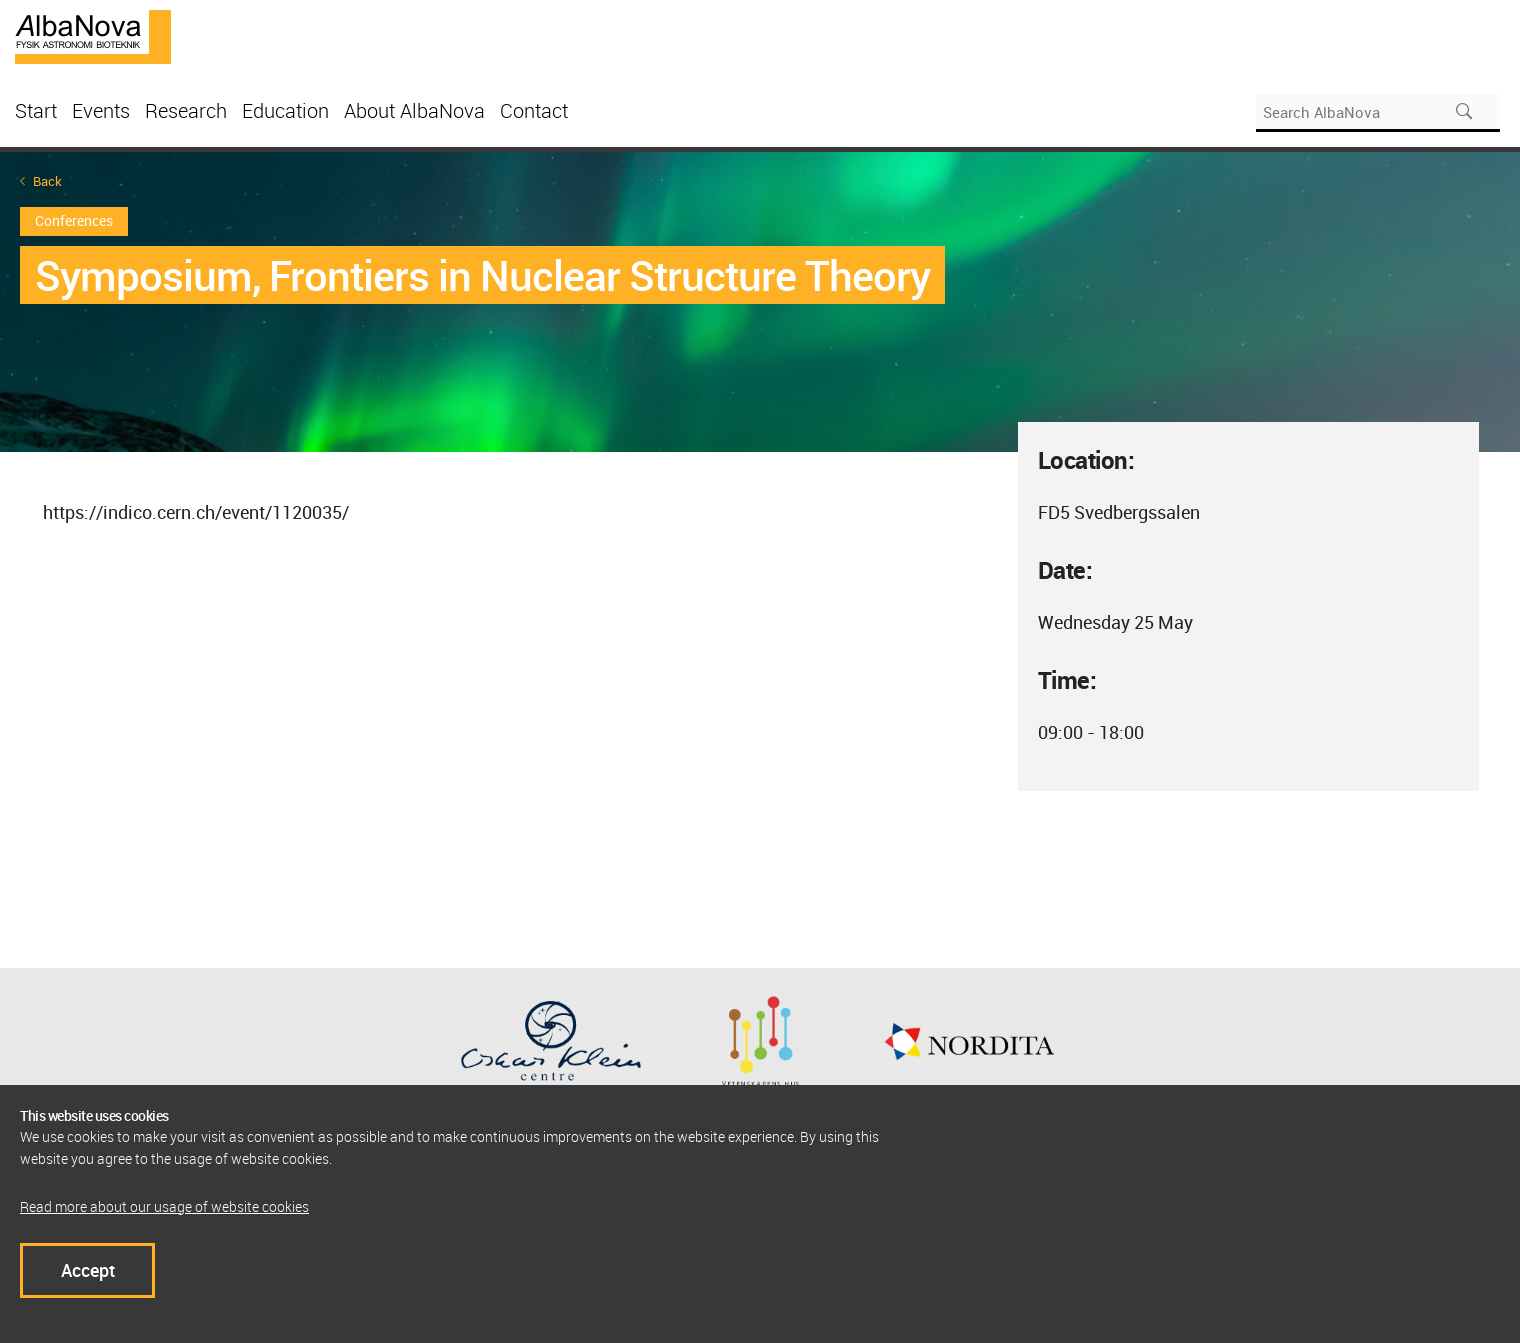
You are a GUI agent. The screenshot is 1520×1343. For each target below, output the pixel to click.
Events (101, 110)
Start (36, 110)
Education (285, 110)
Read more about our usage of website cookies (164, 1206)
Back (47, 181)
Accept (88, 1270)
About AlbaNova (414, 110)
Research (186, 110)
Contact (534, 110)
